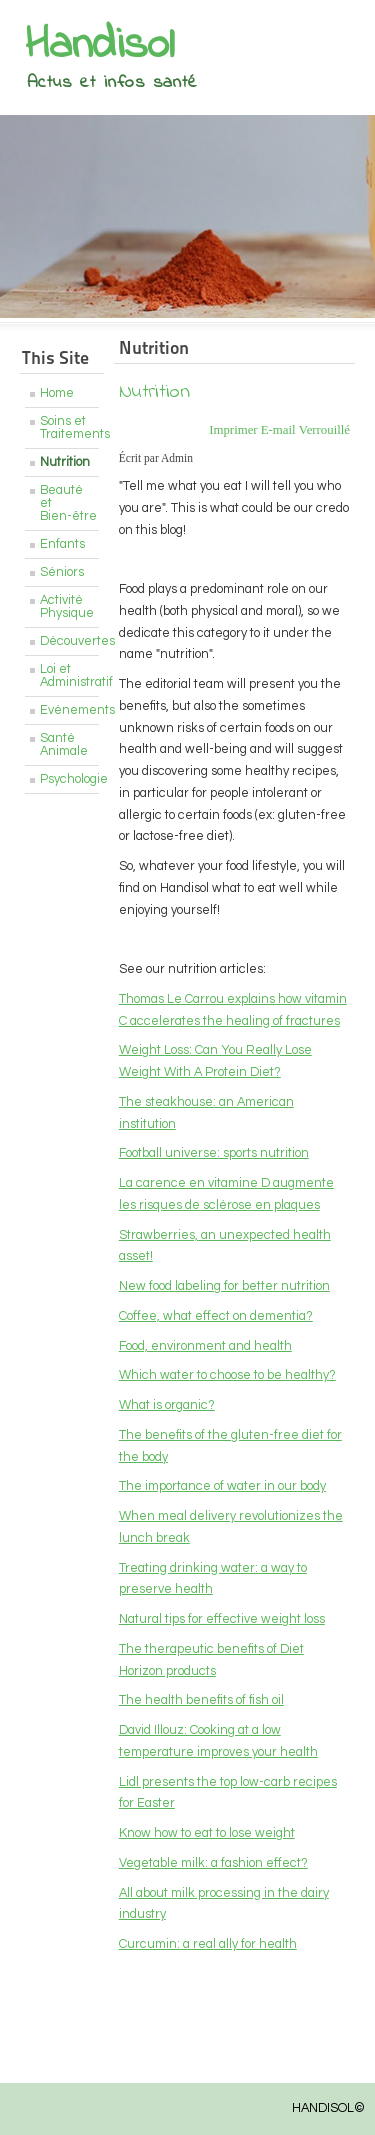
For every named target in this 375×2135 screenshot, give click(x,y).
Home (57, 393)
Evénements (69, 710)
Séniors (62, 572)
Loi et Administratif (69, 676)
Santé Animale (64, 745)
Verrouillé (324, 430)
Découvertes (69, 641)
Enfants (62, 544)
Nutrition (65, 462)
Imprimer (235, 430)
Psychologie (69, 779)
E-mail (280, 430)
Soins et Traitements (69, 428)
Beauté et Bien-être (68, 503)
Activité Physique (67, 607)
